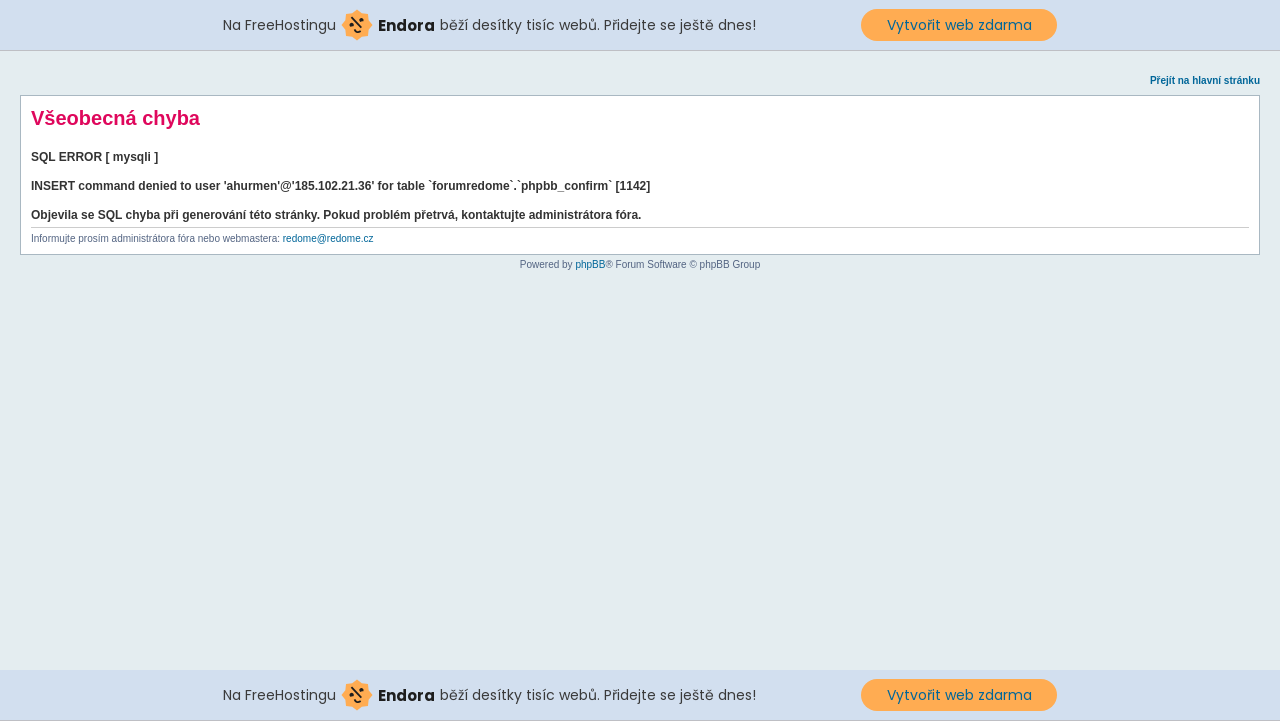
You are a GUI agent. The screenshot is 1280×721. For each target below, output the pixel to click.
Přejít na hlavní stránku (1205, 80)
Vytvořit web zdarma (959, 25)
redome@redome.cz (328, 238)
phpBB (590, 264)
